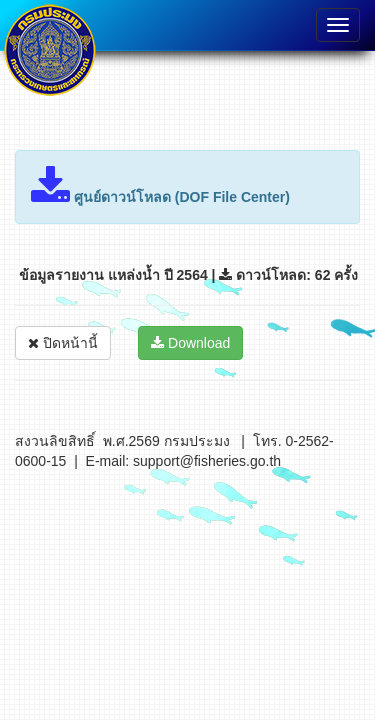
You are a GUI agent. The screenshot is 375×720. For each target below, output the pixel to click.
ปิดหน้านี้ (63, 343)
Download (190, 343)
